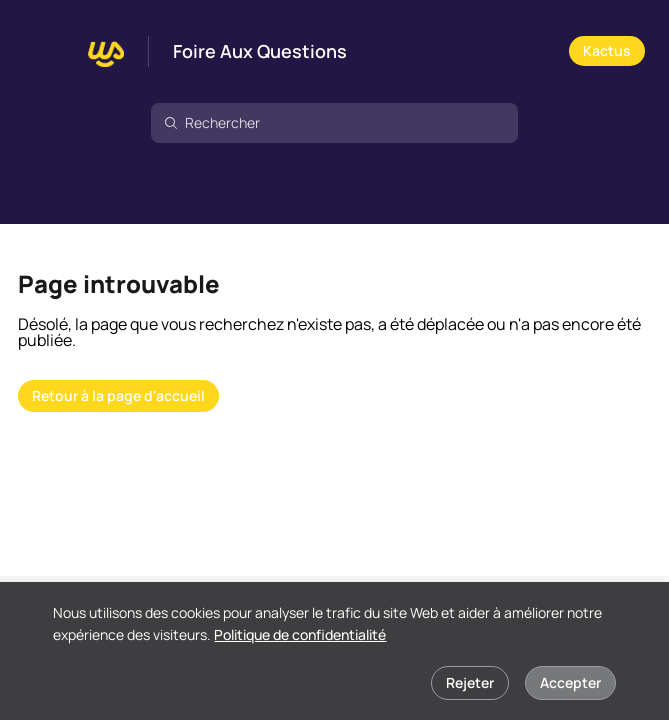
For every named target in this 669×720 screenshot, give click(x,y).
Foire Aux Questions (260, 52)
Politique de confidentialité (300, 634)
